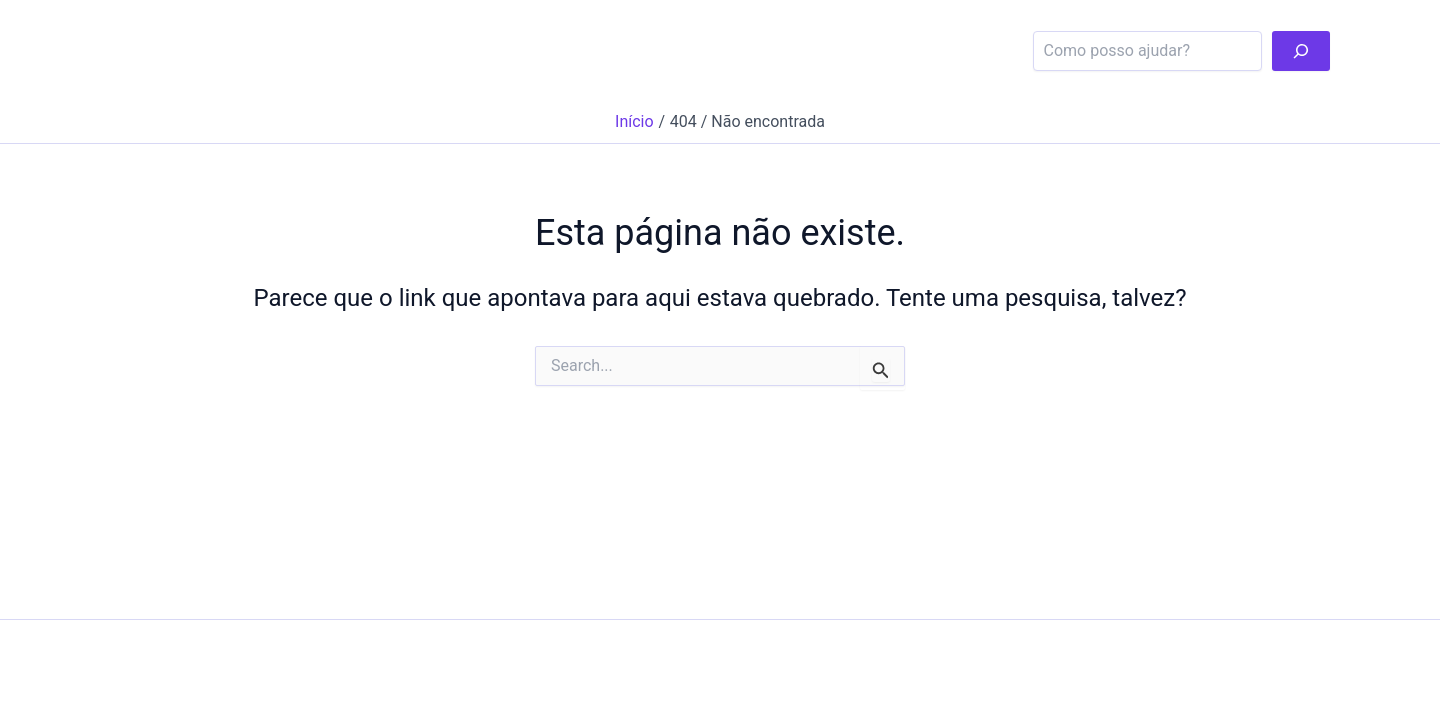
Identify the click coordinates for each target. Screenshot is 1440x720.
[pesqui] (1301, 51)
